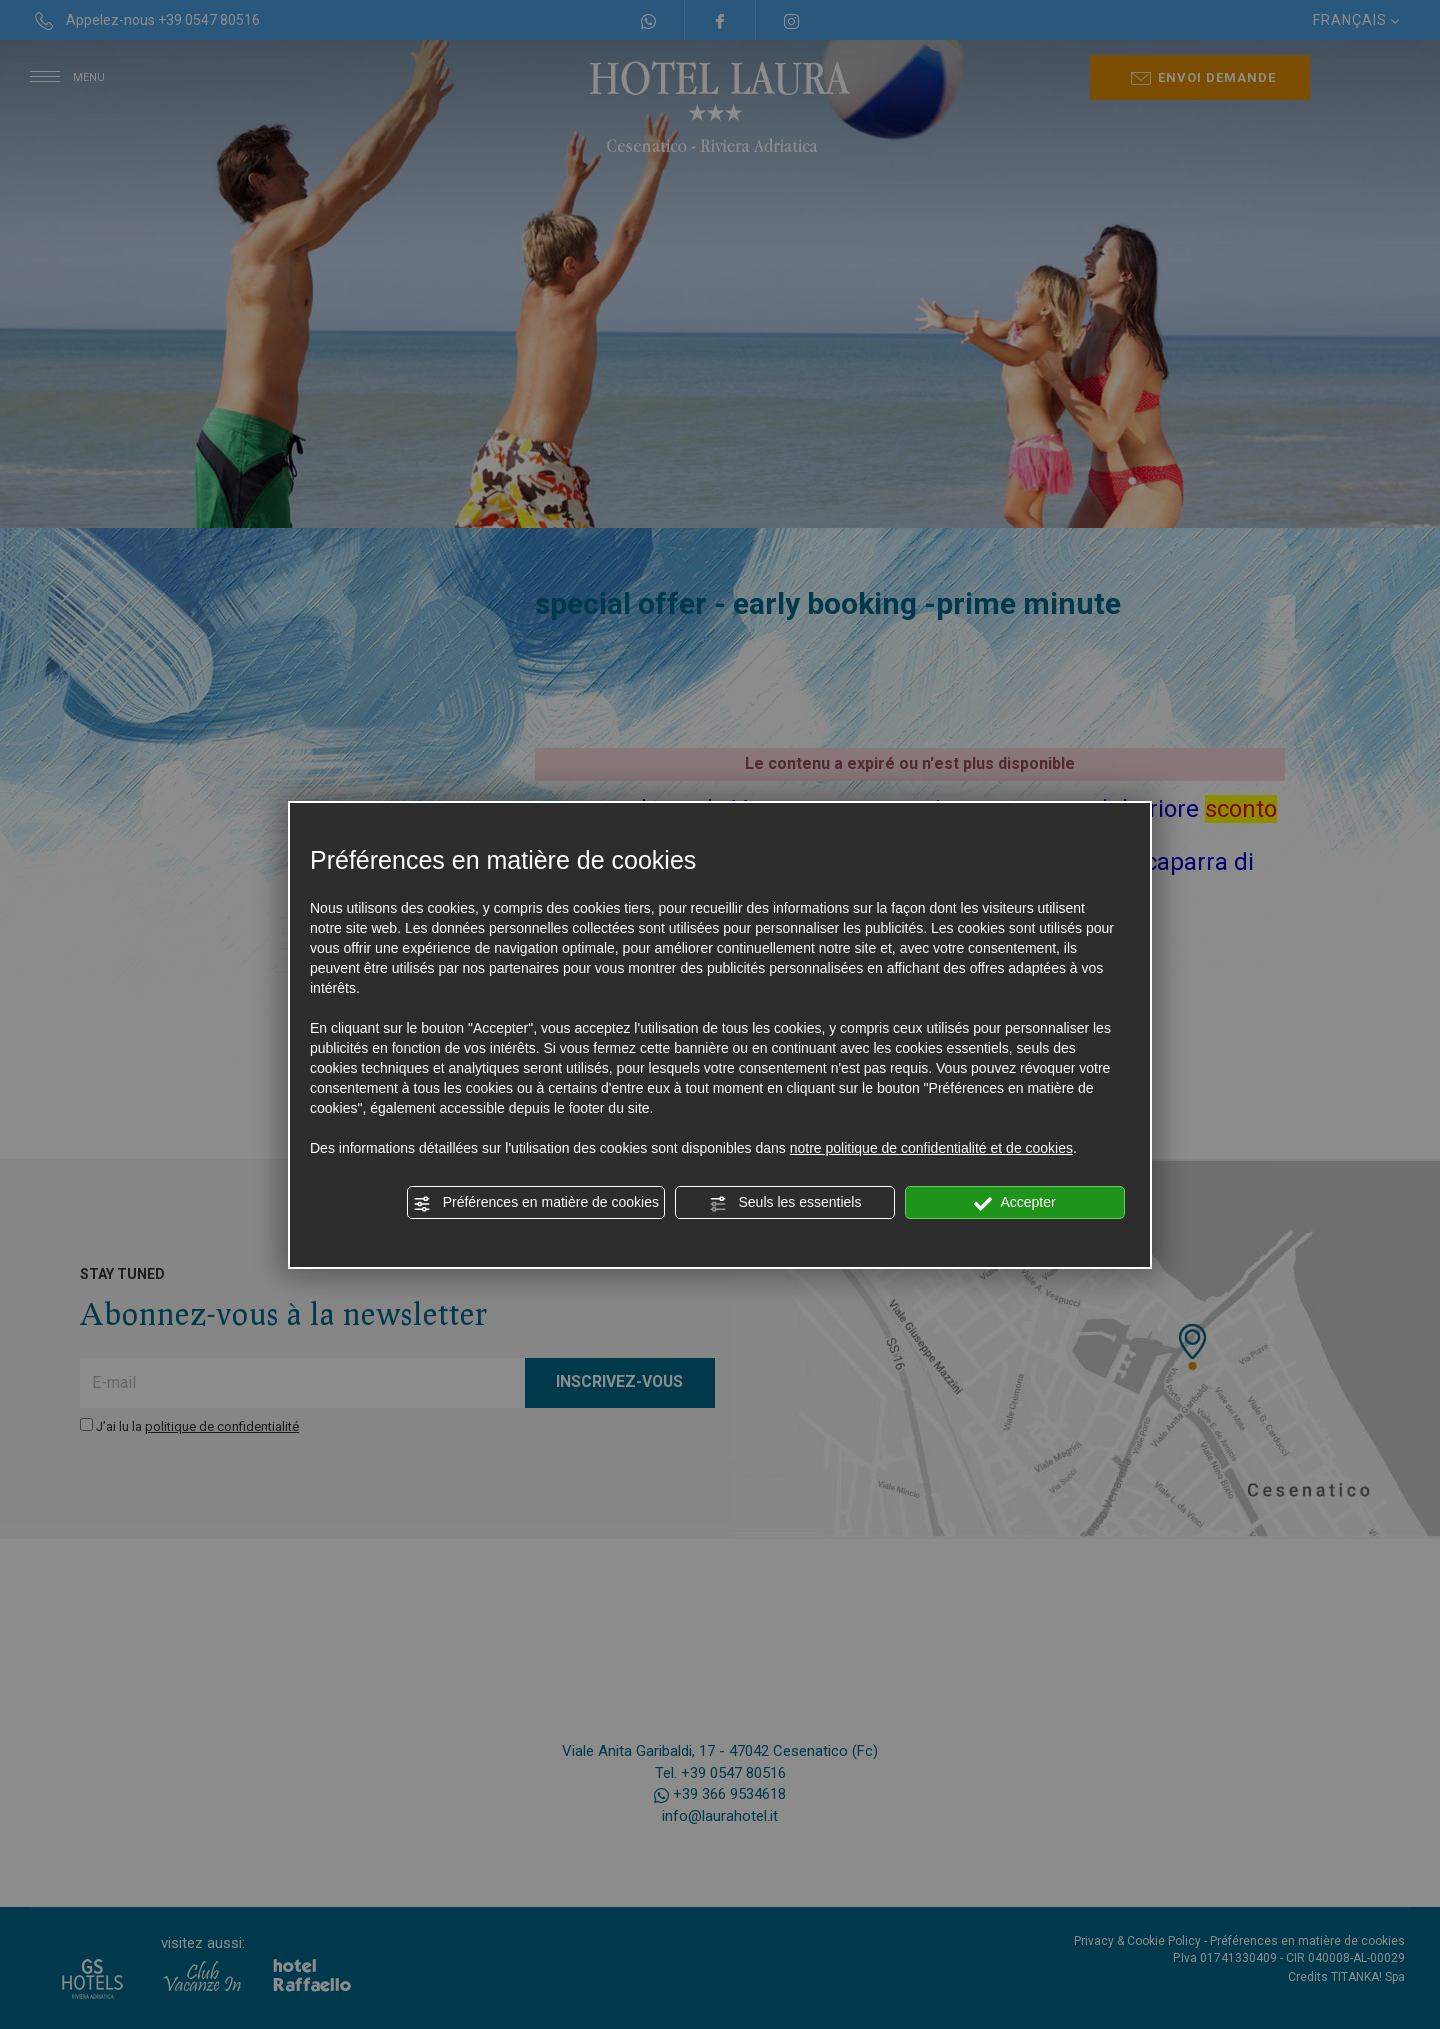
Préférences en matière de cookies (536, 1203)
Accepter (1014, 1203)
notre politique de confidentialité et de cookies (931, 1148)
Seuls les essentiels (785, 1203)
